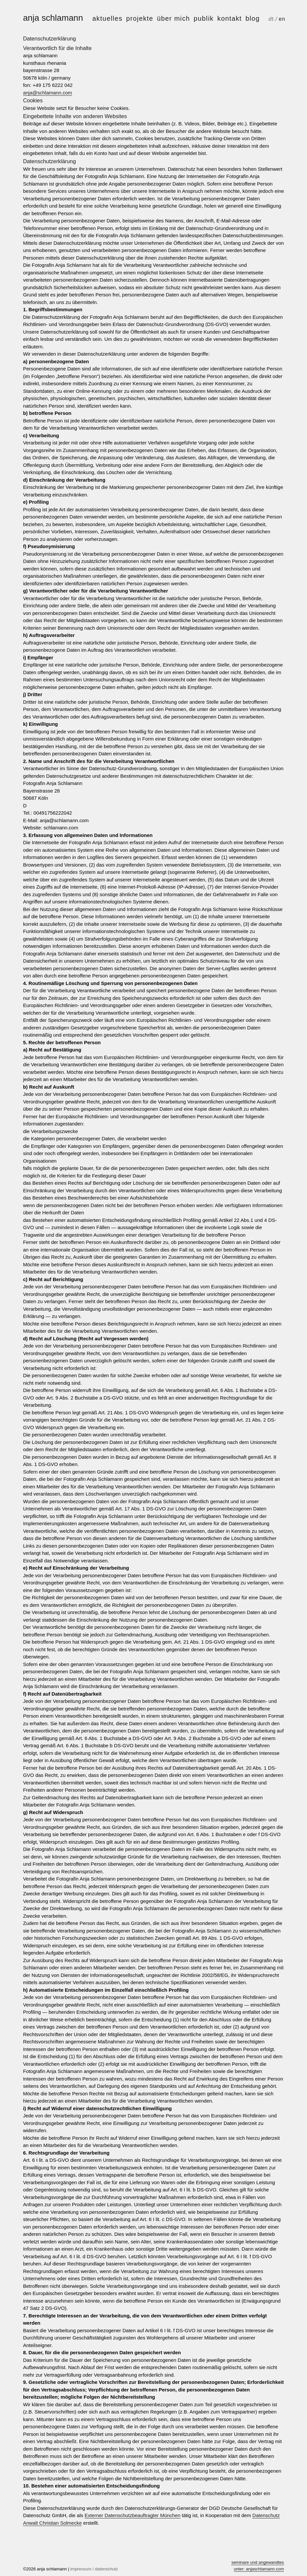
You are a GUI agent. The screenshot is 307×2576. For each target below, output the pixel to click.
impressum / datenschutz (94, 2568)
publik (204, 18)
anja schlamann (53, 18)
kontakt (229, 18)
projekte (139, 18)
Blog (252, 18)
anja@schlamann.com (47, 92)
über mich (173, 18)
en (282, 19)
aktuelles (107, 18)
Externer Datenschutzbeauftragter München (133, 2515)
